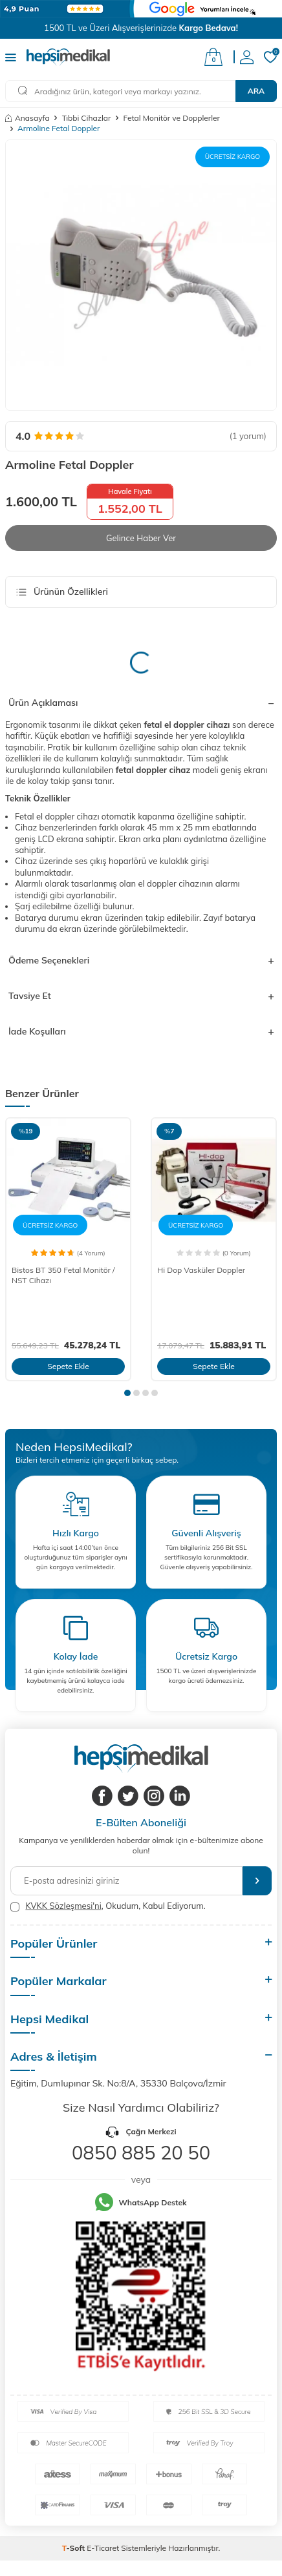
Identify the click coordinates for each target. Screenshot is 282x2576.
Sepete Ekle (68, 1366)
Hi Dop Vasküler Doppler (201, 1270)
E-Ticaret (103, 2548)
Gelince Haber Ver (141, 538)
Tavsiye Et (141, 996)
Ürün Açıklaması (141, 702)
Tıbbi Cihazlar (86, 118)
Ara (256, 91)
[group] (141, 275)
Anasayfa (27, 118)
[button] (127, 1393)
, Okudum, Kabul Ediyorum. (108, 1906)
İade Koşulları (141, 1031)
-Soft (74, 2548)
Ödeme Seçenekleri (141, 960)
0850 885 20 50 (141, 2152)
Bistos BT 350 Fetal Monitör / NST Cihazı (63, 1275)
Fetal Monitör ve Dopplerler (171, 118)
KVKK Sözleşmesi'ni (63, 1906)
